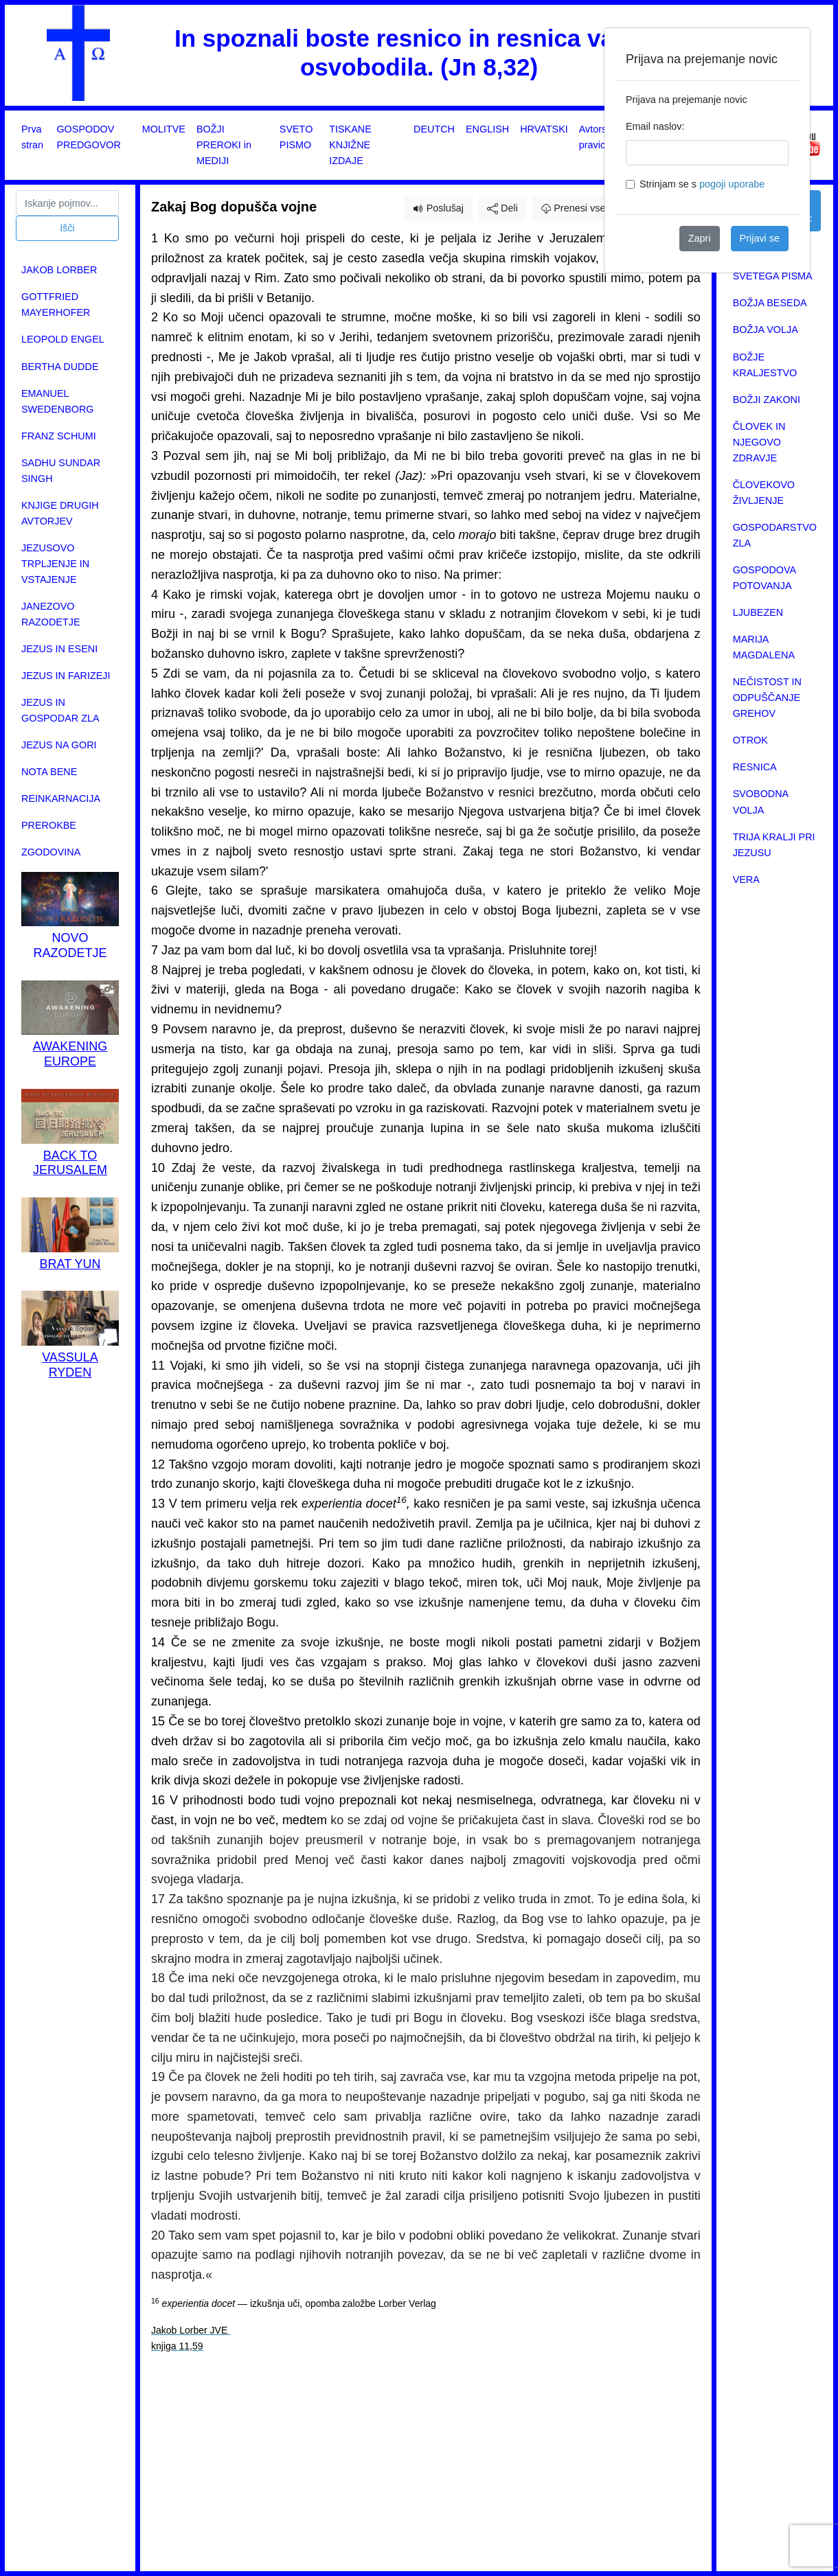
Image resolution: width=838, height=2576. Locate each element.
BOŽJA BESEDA (770, 302)
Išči (67, 227)
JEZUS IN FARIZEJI (66, 675)
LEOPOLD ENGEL (62, 339)
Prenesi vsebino (582, 208)
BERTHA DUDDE (59, 366)
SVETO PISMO (296, 137)
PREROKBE (48, 825)
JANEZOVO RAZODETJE (50, 614)
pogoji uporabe (732, 184)
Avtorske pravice (598, 137)
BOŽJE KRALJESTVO (765, 365)
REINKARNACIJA (60, 798)
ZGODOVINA (50, 852)
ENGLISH (487, 129)
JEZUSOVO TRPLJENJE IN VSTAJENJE (55, 563)
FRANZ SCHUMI (58, 435)
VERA (746, 879)
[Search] (67, 203)
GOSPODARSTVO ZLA (775, 535)
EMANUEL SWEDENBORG (57, 401)
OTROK (750, 740)
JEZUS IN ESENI (59, 648)
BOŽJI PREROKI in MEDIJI (223, 145)
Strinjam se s (702, 184)
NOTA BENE (49, 771)
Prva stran (32, 137)
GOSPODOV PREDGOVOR (88, 137)
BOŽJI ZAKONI (766, 399)
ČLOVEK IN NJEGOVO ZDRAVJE (759, 442)
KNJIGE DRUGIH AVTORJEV (60, 513)
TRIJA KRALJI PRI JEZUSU (774, 844)
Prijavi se (760, 238)
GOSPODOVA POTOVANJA (764, 577)
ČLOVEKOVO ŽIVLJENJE (764, 492)
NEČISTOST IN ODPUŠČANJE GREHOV (767, 697)
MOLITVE (163, 129)
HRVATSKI (544, 129)
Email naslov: (655, 126)
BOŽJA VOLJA (765, 329)
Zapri (699, 238)
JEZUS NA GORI (59, 744)
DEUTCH (434, 129)
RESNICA (755, 766)
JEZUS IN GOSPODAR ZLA (60, 710)
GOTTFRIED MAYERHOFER (55, 304)
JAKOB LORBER (59, 269)
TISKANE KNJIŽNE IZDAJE (350, 145)
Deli (502, 208)
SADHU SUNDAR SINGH (60, 470)
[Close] (789, 49)
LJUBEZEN (758, 612)
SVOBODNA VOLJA (761, 801)
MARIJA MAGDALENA (764, 647)
